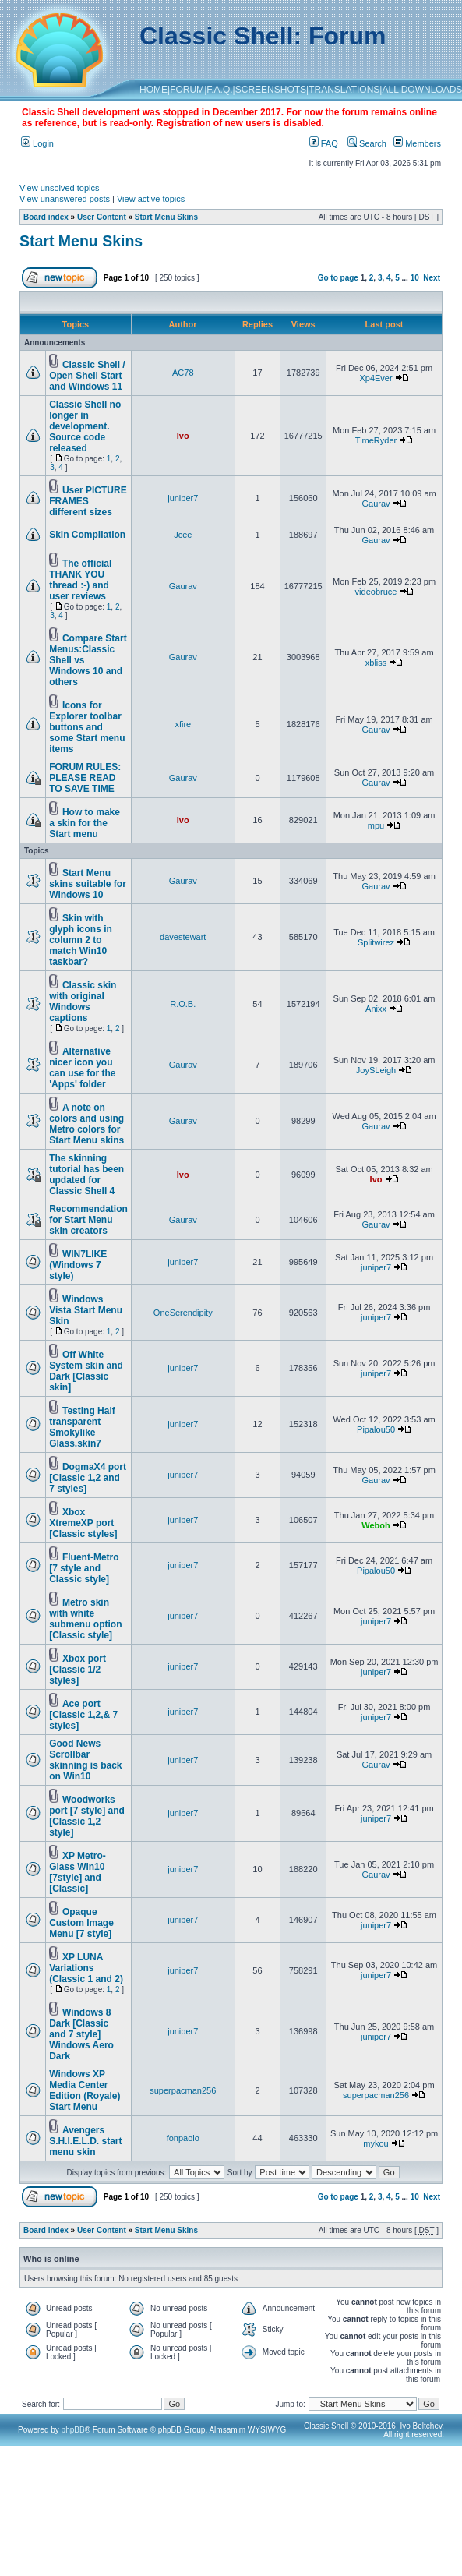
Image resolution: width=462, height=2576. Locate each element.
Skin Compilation (87, 534)
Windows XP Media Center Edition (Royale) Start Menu (84, 2090)
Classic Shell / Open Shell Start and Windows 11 (87, 375)
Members (417, 143)
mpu (376, 825)
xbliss (376, 662)
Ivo (183, 435)
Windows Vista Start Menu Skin (85, 1310)
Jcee (183, 534)
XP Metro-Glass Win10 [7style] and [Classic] (77, 1872)
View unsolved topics (59, 188)
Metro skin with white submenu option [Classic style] (85, 1619)
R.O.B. (183, 1004)
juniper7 (183, 498)
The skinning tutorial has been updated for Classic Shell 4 (86, 1174)
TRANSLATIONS (344, 89)
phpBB (73, 2430)
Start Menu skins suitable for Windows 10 (87, 884)
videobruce (376, 591)
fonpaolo (183, 2138)
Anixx (375, 1008)
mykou (375, 2143)
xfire (183, 724)
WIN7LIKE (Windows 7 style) (78, 1265)
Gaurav (375, 503)
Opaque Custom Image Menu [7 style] (81, 1922)
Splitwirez (376, 942)
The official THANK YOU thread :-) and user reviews (80, 580)
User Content (101, 217)
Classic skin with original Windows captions (82, 1001)
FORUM (187, 89)
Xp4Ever (375, 378)
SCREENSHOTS (270, 89)
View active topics (151, 198)
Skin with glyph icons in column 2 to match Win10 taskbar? (80, 940)
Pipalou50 (376, 1429)
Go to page (338, 278)
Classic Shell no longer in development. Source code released (85, 426)
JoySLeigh (376, 1070)
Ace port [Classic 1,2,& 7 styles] (83, 1714)
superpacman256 (183, 2090)
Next (431, 278)
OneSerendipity (183, 1312)
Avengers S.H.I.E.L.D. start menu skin (85, 2141)
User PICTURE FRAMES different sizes (87, 501)
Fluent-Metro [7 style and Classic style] (83, 1568)
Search (366, 143)
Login (37, 143)
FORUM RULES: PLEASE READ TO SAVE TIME (85, 777)
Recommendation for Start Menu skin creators (88, 1219)
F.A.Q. (219, 89)
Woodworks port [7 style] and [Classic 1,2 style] (87, 1816)
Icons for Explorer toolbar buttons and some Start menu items (87, 727)
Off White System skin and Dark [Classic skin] (86, 1371)
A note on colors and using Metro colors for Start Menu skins (86, 1124)
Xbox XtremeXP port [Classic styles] (83, 1523)
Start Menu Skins (166, 217)
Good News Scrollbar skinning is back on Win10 (85, 1760)
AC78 (183, 372)
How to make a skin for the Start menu (84, 823)
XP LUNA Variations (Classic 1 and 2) (86, 1968)
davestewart (183, 937)
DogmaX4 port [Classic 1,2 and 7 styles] (87, 1477)
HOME (153, 89)
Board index (46, 217)
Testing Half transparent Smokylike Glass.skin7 (82, 1427)
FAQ (323, 143)
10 (415, 278)
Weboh (375, 1525)
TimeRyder (376, 440)
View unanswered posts (64, 198)
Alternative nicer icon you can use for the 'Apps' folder (82, 1068)
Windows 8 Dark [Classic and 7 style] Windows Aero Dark (81, 2034)
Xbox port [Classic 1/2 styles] (77, 1669)
